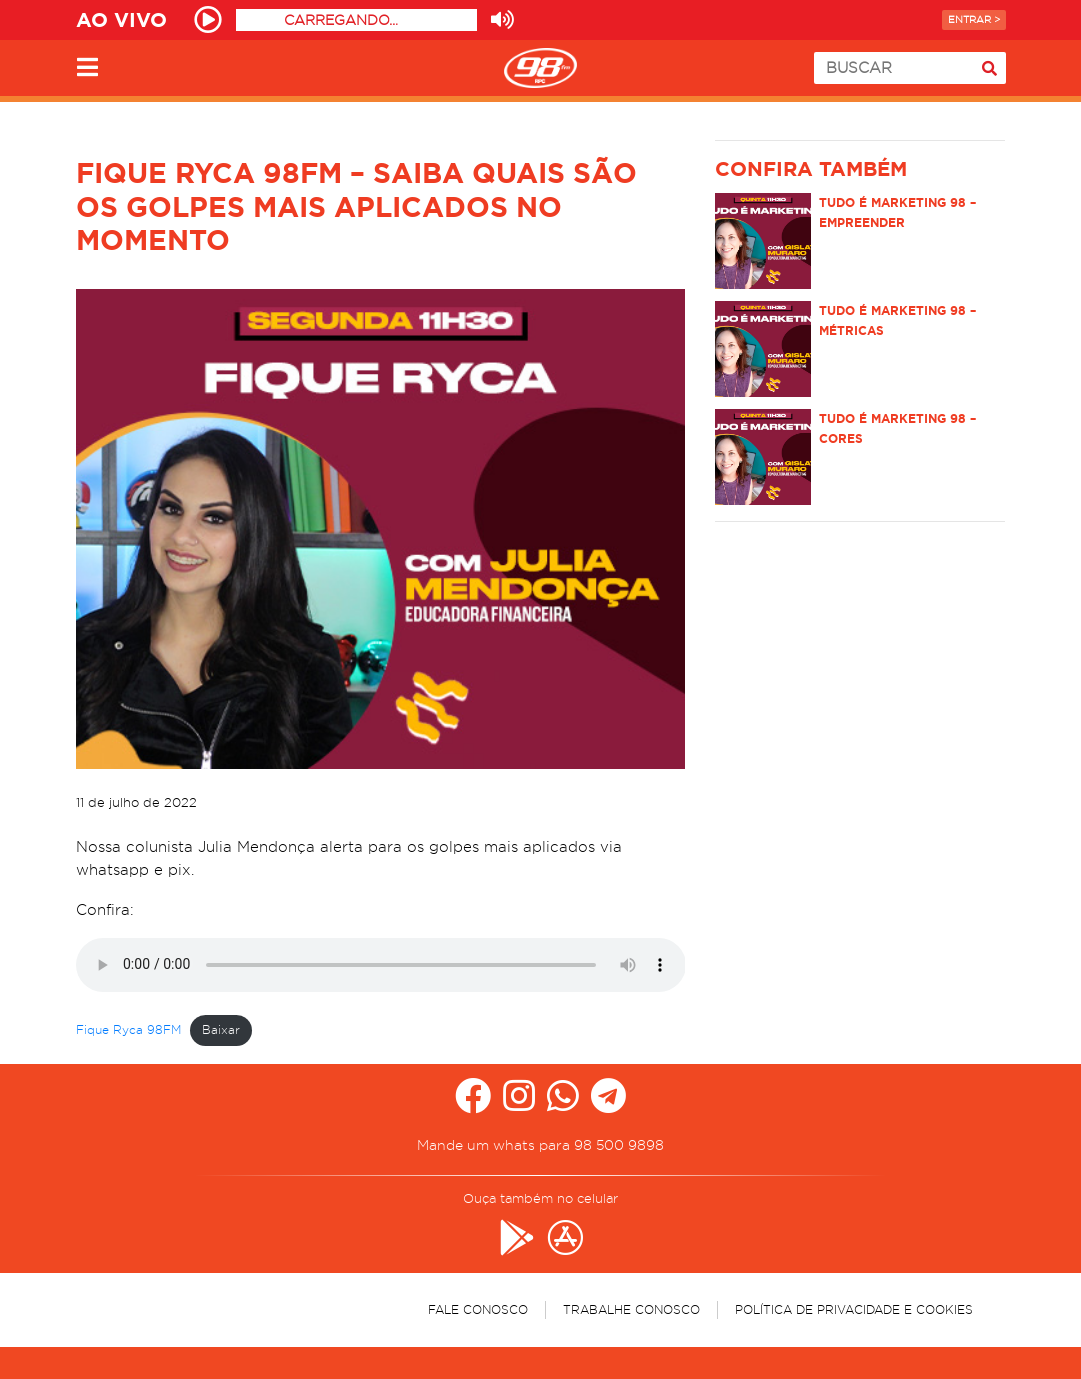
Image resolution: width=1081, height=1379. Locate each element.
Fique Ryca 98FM (128, 1029)
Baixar (221, 1029)
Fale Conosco (478, 1309)
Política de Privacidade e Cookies (854, 1309)
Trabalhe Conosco (631, 1309)
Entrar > (974, 19)
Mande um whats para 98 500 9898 (540, 1145)
